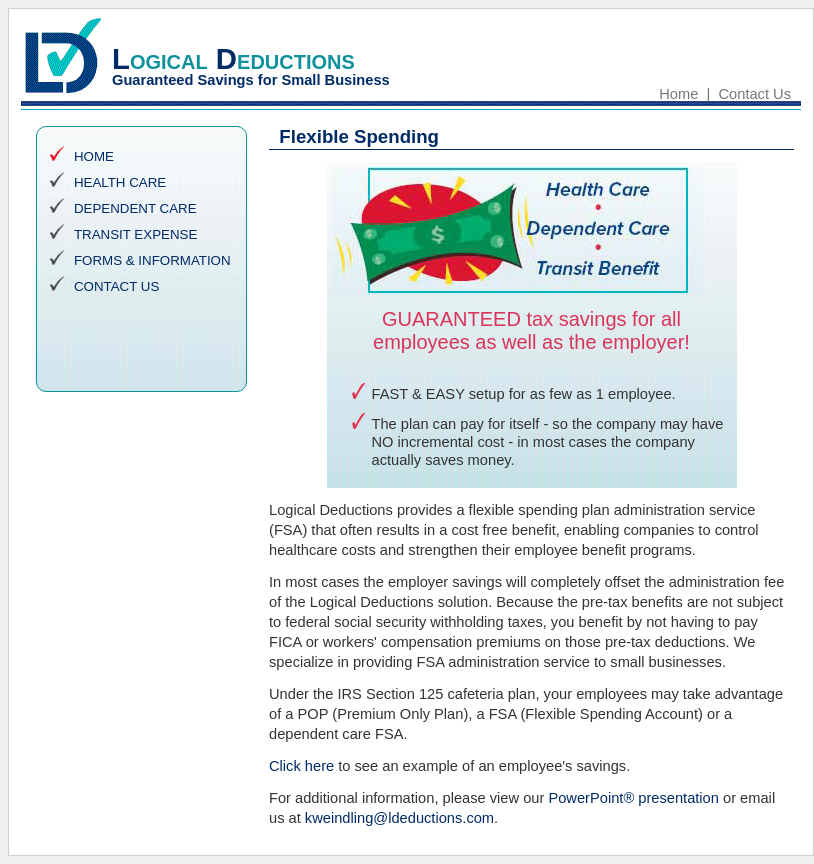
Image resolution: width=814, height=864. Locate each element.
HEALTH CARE (120, 182)
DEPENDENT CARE (135, 208)
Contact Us (755, 94)
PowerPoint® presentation (633, 798)
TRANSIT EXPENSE (135, 234)
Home (678, 94)
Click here (301, 766)
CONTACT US (116, 286)
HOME (94, 156)
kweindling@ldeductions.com (399, 818)
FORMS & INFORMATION (152, 260)
